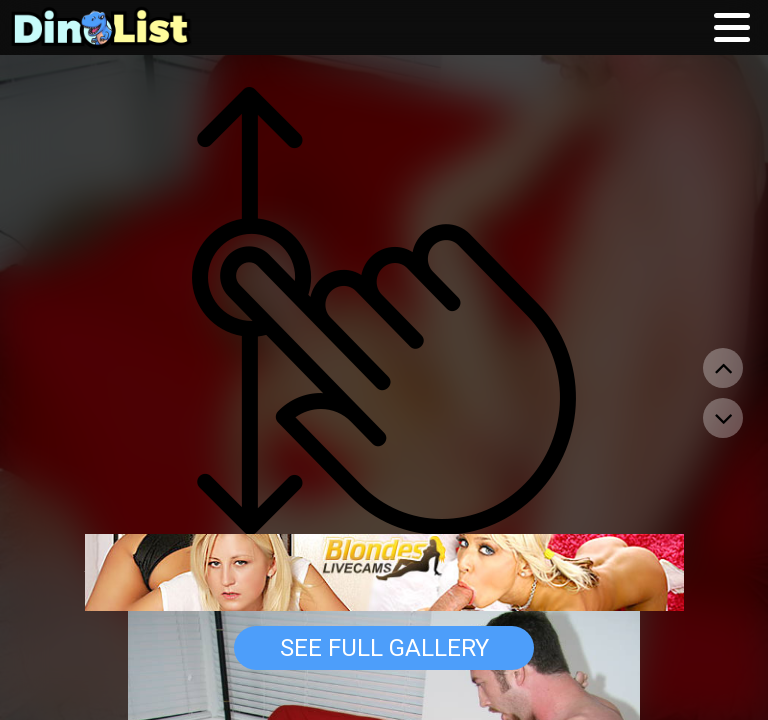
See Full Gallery (384, 648)
